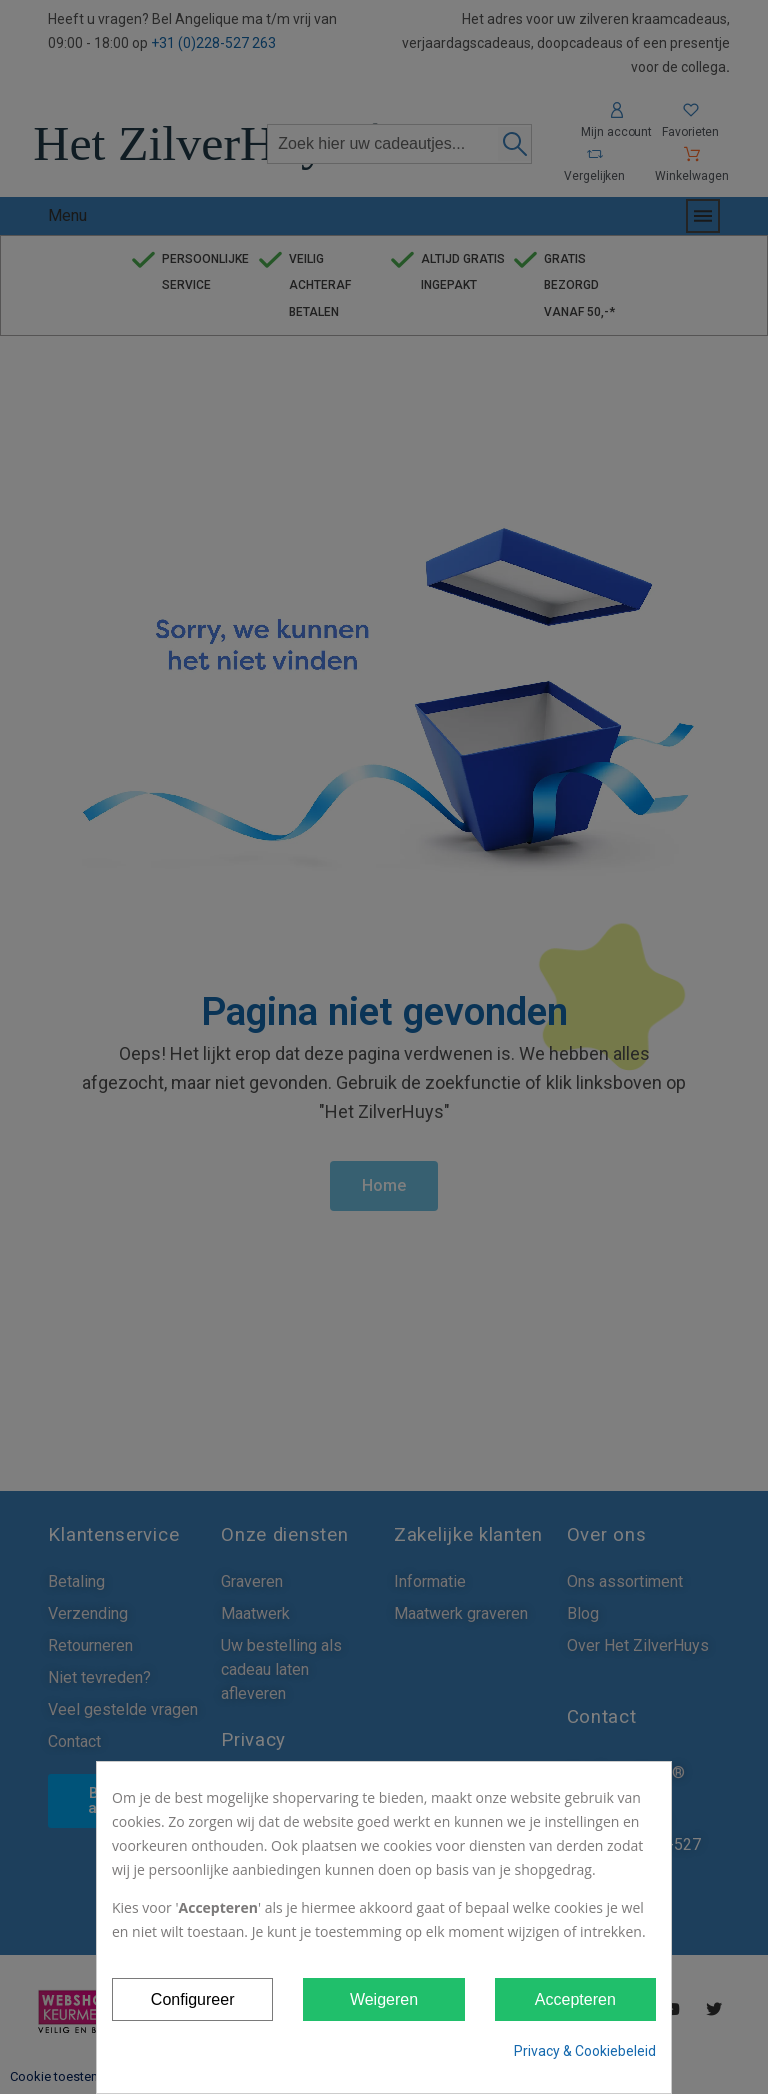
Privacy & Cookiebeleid (585, 2051)
